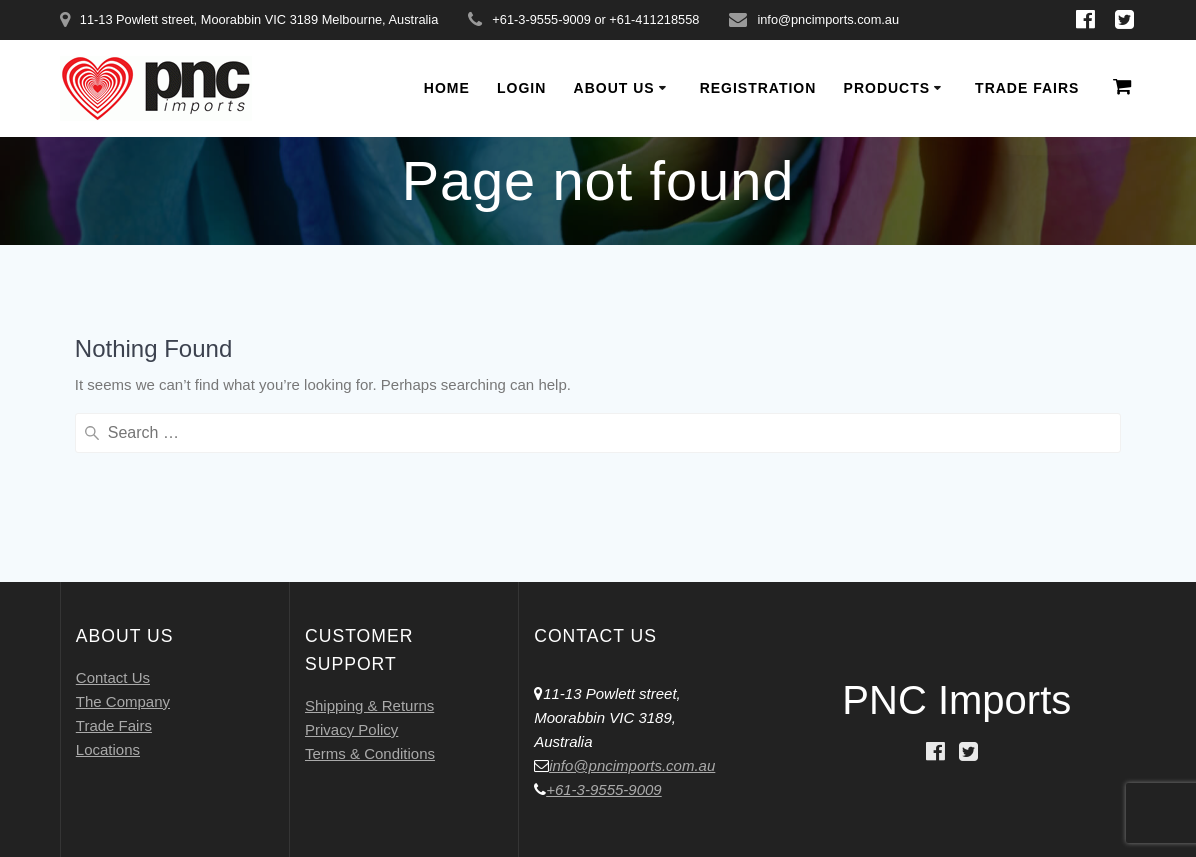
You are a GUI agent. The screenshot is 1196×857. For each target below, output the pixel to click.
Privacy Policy (351, 729)
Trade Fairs (1027, 88)
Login (521, 88)
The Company (123, 701)
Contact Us (113, 677)
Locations (108, 749)
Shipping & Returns (369, 705)
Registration (758, 88)
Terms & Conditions (370, 753)
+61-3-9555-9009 (604, 789)
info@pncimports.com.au (632, 765)
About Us (614, 88)
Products (887, 88)
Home (447, 88)
